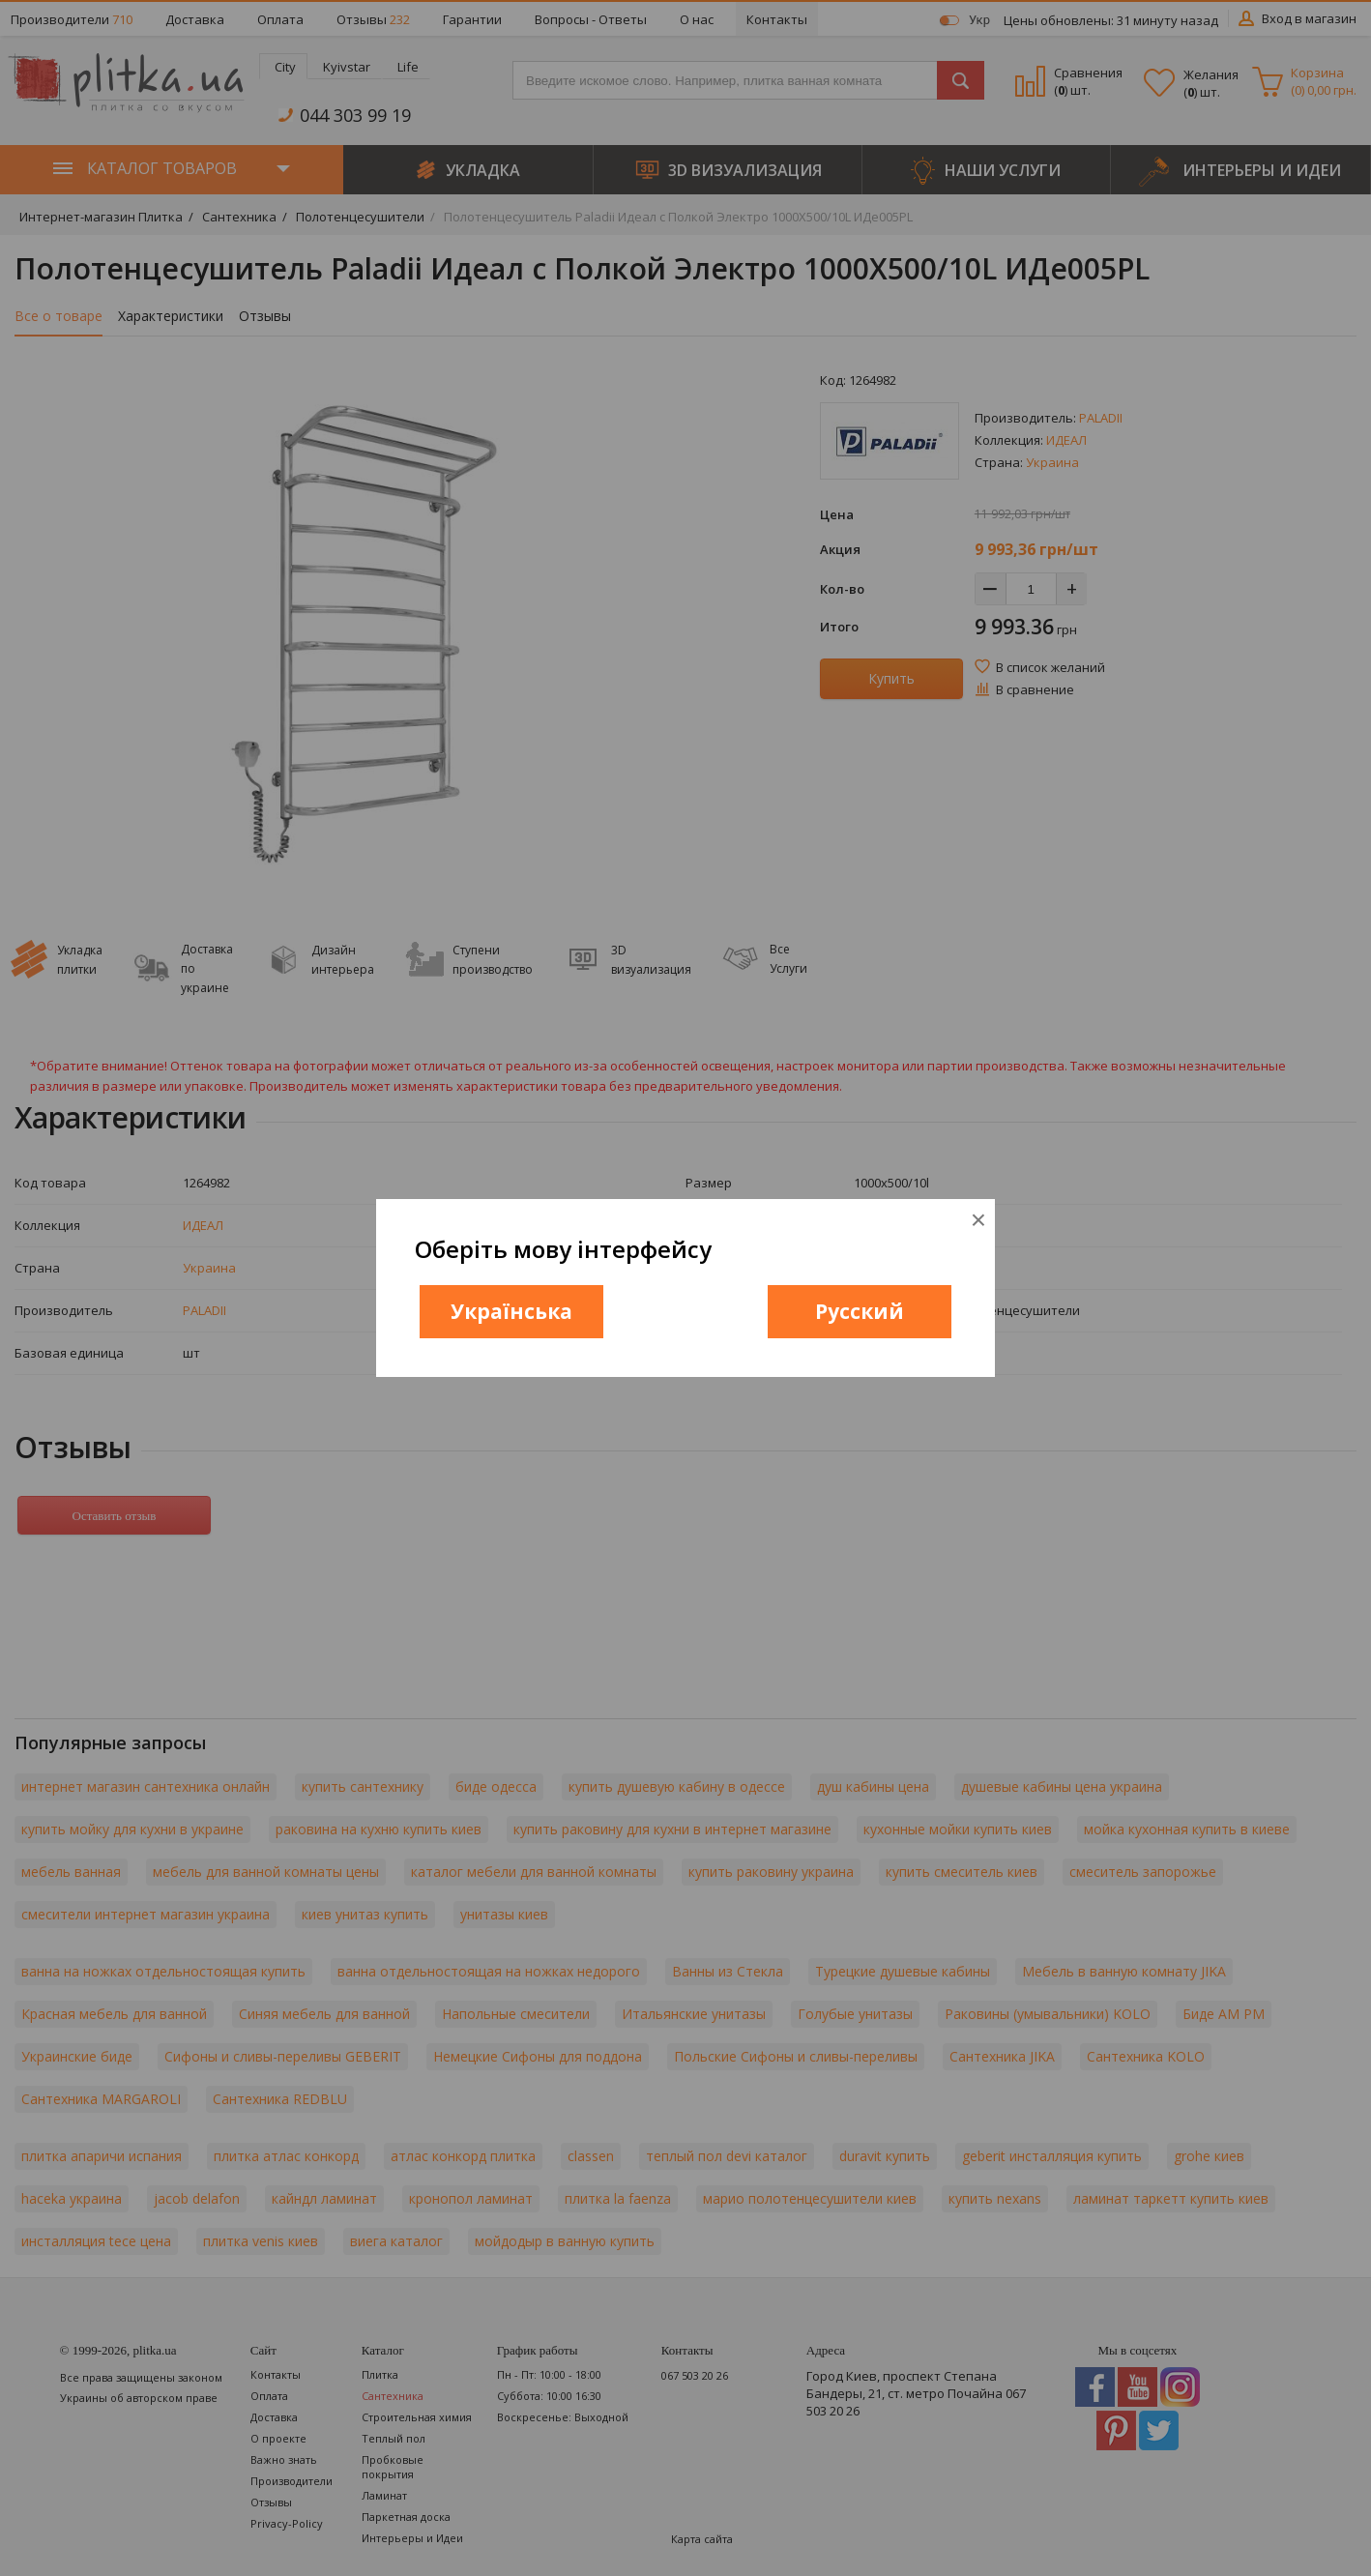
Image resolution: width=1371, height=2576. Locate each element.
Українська (511, 1311)
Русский (859, 1311)
